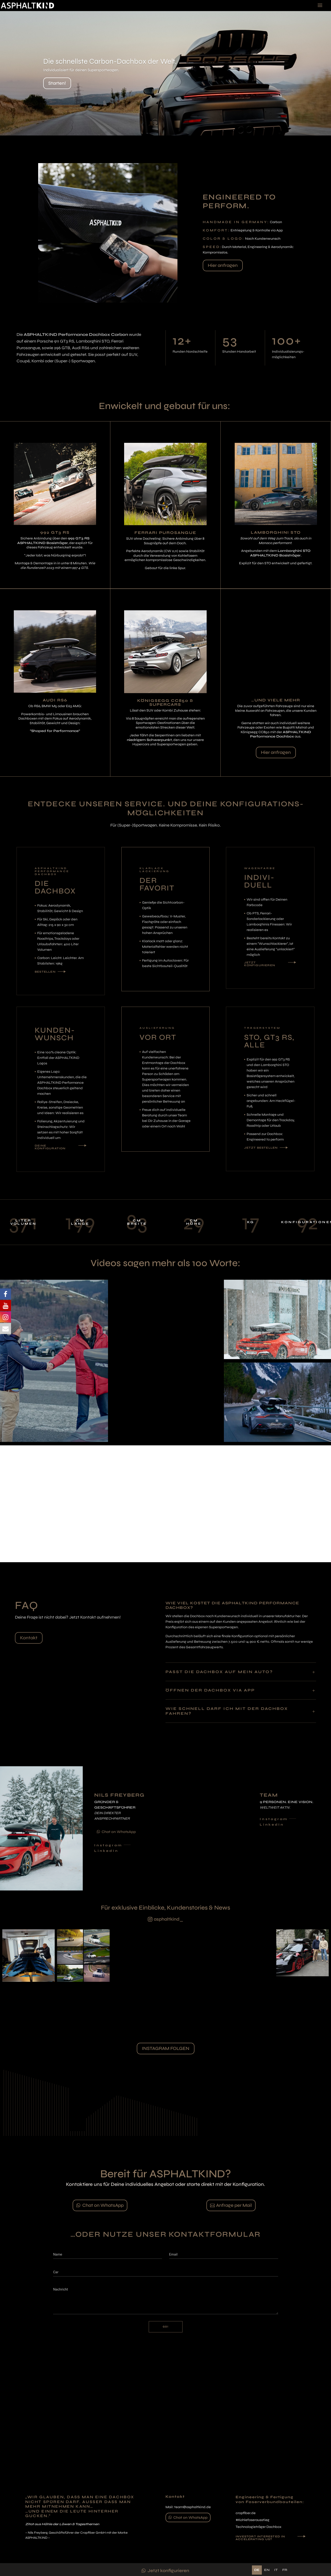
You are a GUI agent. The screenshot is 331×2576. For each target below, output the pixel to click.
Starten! (57, 83)
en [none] (267, 2570)
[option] (267, 2570)
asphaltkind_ (168, 1919)
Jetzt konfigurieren (168, 2570)
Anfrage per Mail (234, 2205)
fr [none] (284, 2570)
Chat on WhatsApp (103, 2205)
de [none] (257, 2570)
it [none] (276, 2570)
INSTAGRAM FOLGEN (165, 2048)
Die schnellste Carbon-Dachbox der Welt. (110, 61)
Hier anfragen (223, 265)
